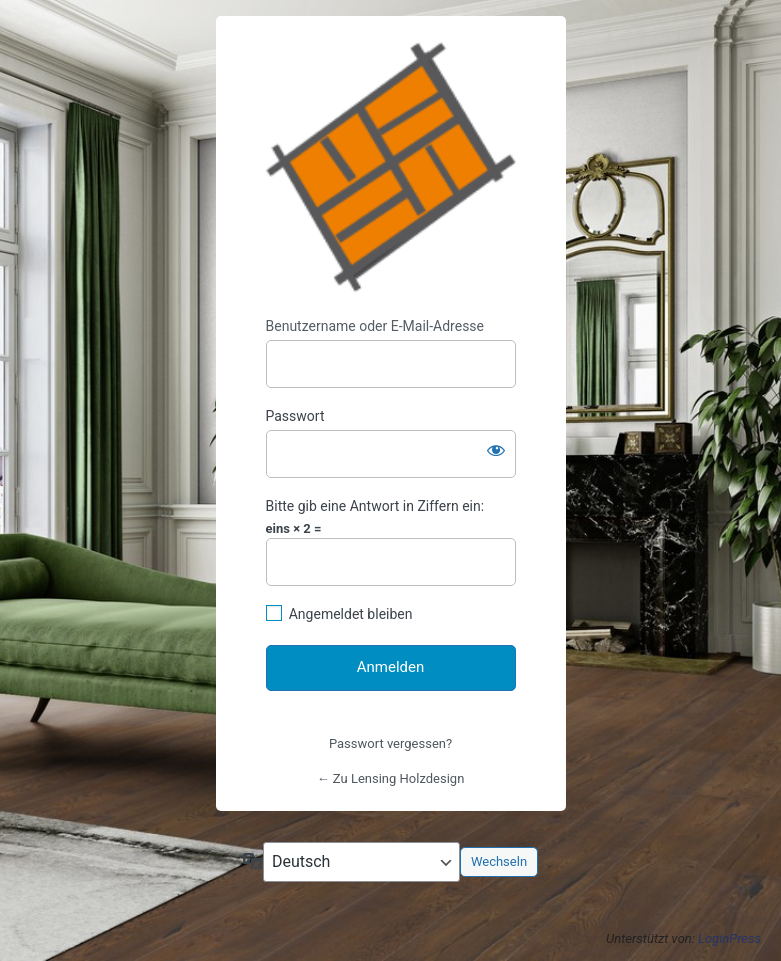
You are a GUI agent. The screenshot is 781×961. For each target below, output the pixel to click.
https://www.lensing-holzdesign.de (391, 167)
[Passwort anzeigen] (496, 450)
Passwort (295, 416)
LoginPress (729, 938)
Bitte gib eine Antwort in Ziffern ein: (375, 506)
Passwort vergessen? (390, 743)
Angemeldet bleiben (351, 614)
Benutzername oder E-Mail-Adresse (375, 326)
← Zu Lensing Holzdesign (391, 778)
